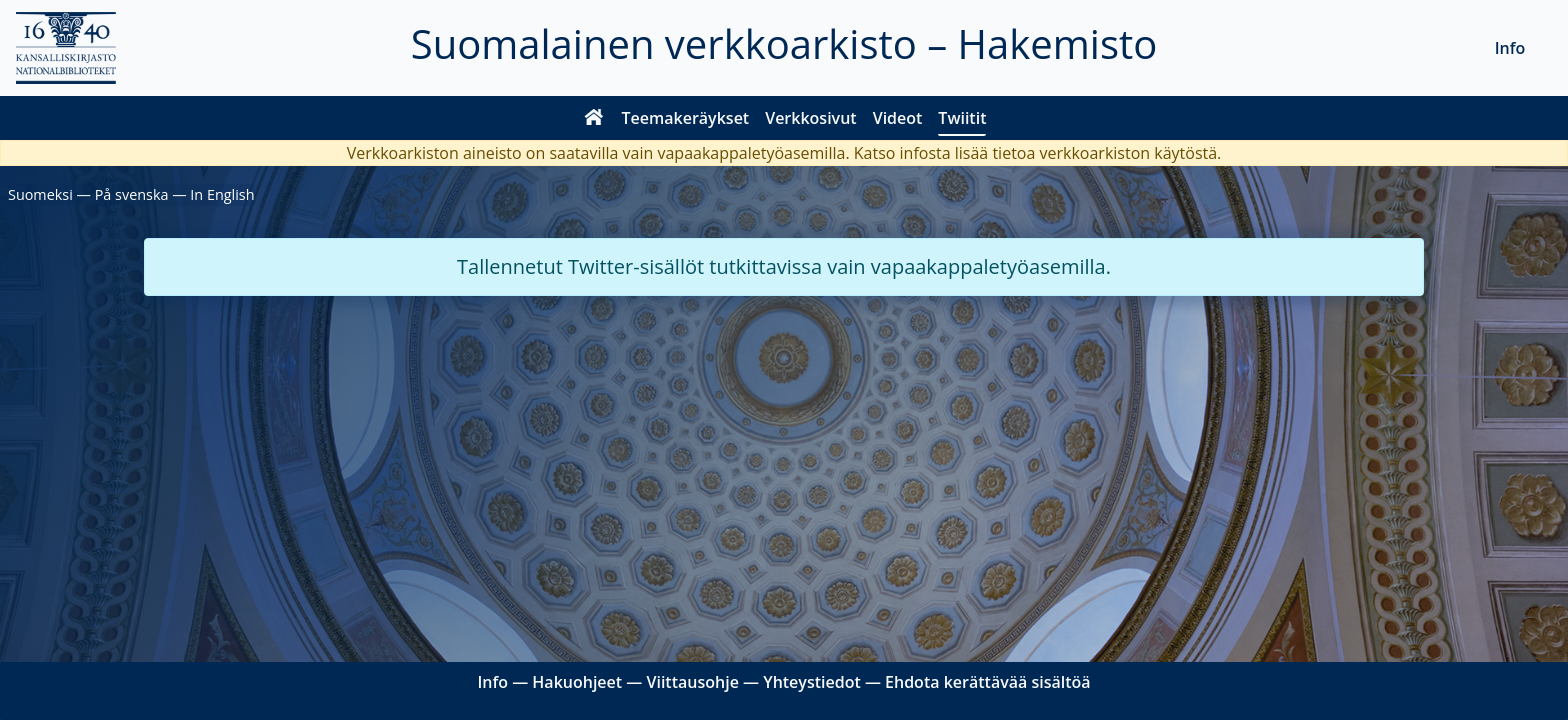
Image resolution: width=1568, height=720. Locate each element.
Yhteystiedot (812, 682)
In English (222, 194)
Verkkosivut (810, 118)
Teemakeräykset (686, 118)
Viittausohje (692, 682)
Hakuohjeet (577, 682)
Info (1510, 48)
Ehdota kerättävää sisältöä (988, 682)
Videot (898, 118)
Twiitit (962, 118)
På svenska (132, 194)
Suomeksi (40, 194)
